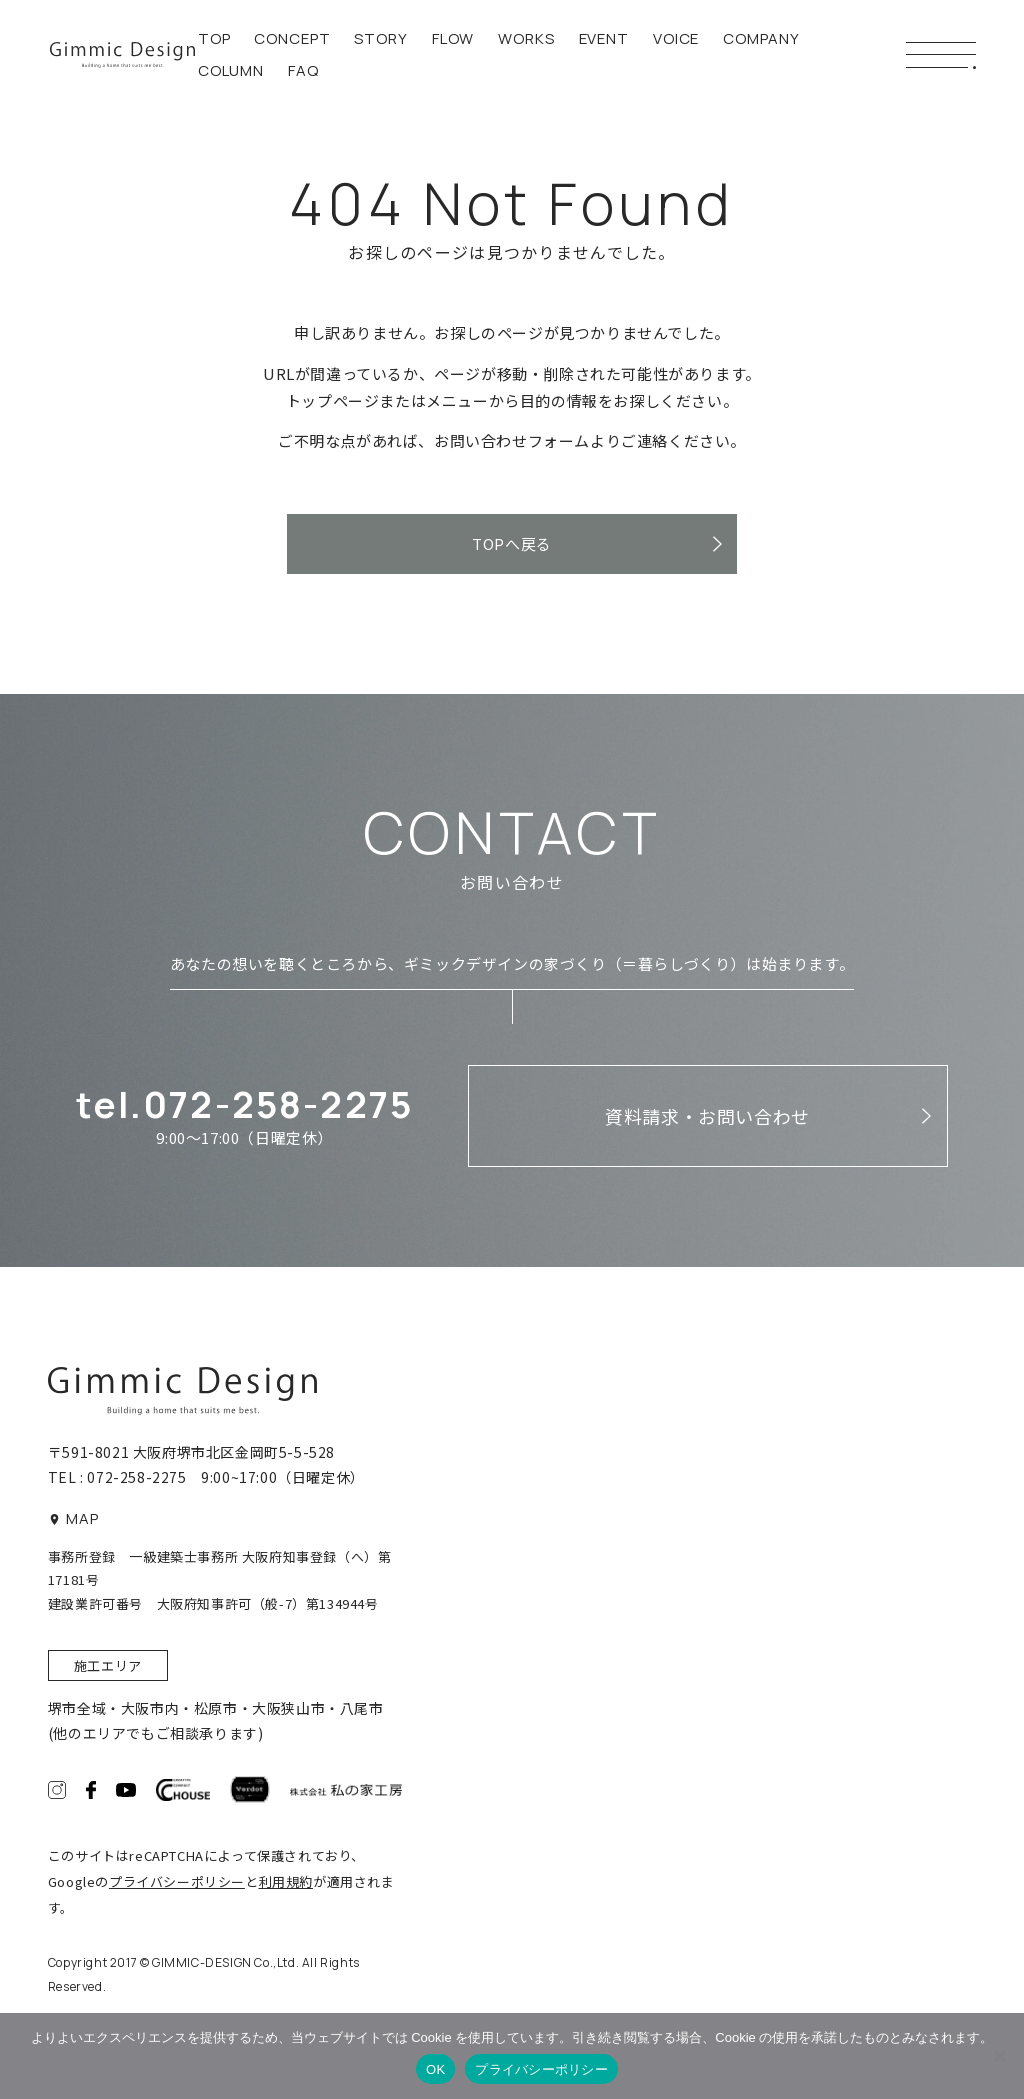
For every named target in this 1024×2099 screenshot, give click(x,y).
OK (435, 2069)
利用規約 (286, 1881)
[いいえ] (999, 2056)
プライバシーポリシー (177, 1881)
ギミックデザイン (123, 55)
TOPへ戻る (512, 543)
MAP (74, 1518)
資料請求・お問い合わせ (707, 1116)
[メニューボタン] (941, 55)
